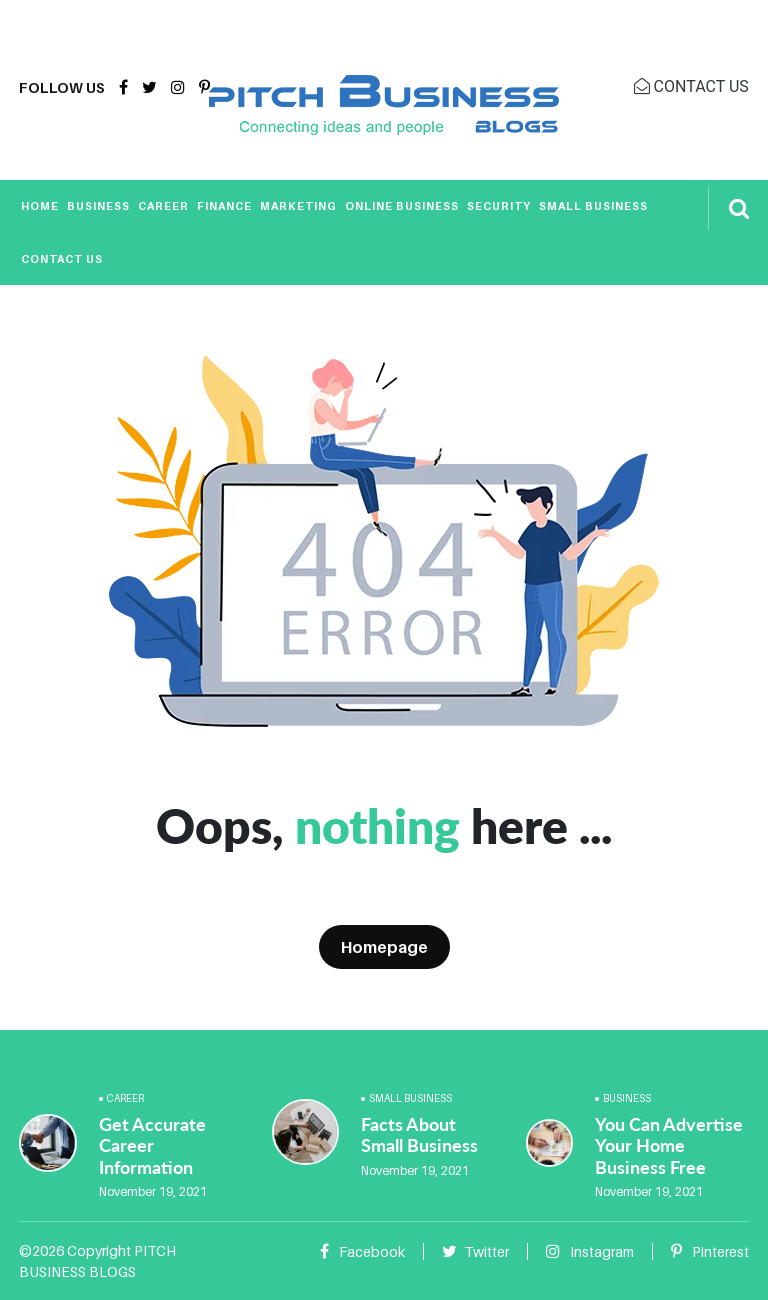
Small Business (593, 206)
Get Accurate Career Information (152, 1145)
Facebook (362, 1251)
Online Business (402, 206)
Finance (224, 206)
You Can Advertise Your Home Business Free (669, 1145)
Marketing (298, 206)
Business (98, 206)
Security (499, 206)
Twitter (475, 1251)
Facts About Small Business (419, 1135)
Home (40, 206)
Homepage (384, 947)
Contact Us (62, 259)
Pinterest (710, 1251)
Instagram (590, 1251)
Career (163, 206)
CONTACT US (691, 86)
